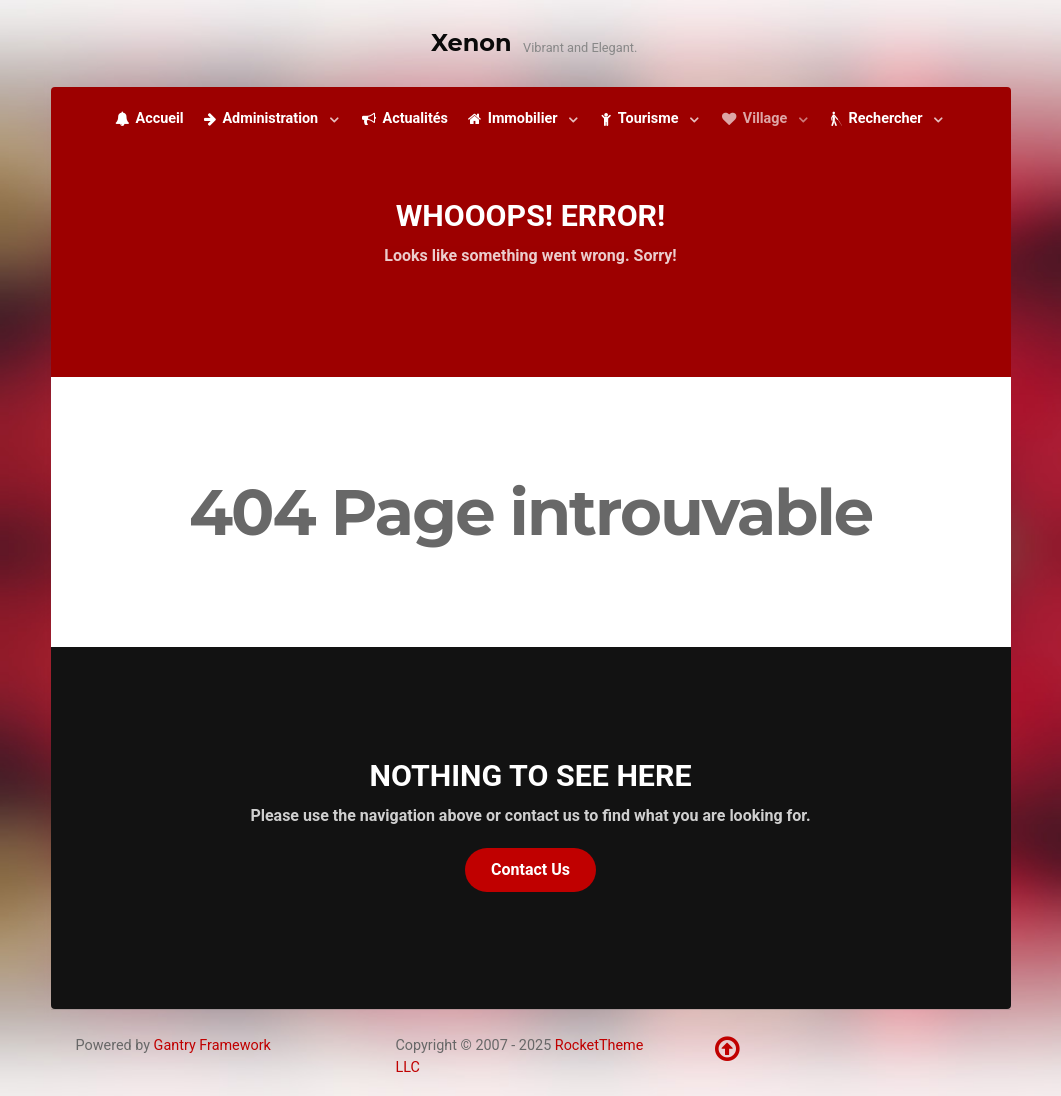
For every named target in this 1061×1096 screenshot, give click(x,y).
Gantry (212, 1045)
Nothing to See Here (531, 775)
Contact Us (530, 869)
